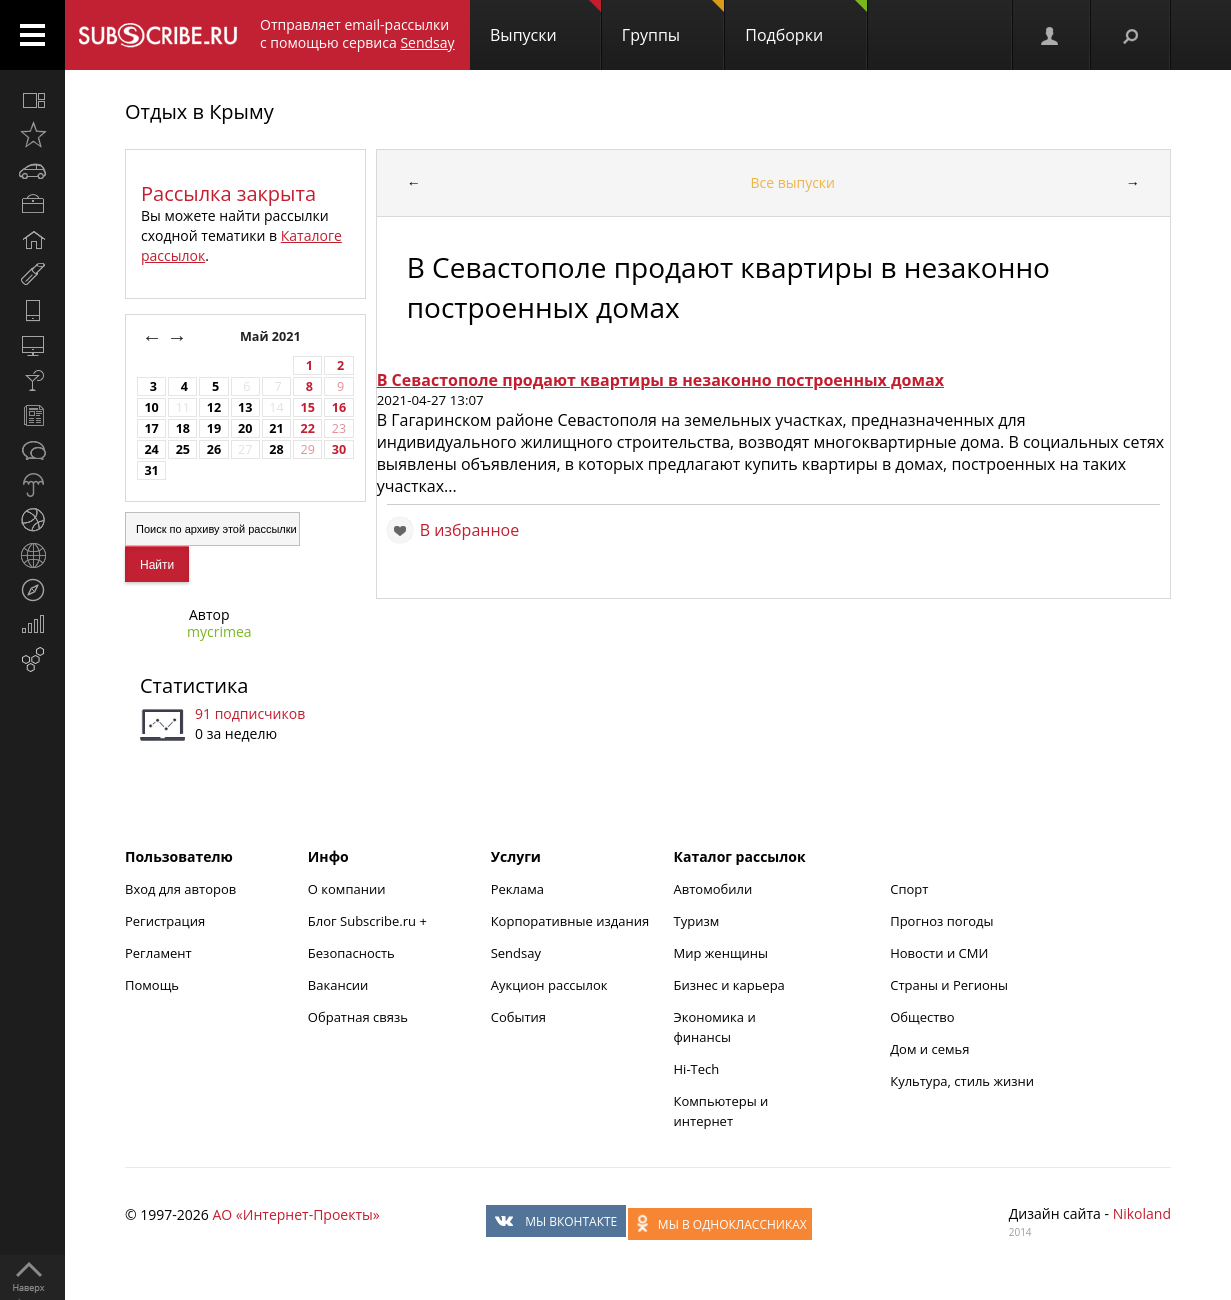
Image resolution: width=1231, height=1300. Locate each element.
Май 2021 (272, 336)
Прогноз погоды (941, 921)
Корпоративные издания (570, 921)
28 (276, 449)
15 (308, 407)
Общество (922, 1017)
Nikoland (1142, 1213)
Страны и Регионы (949, 985)
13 (245, 407)
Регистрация (165, 921)
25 (183, 449)
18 (183, 428)
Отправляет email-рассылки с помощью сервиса (357, 33)
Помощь (152, 985)
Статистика (194, 685)
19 (214, 428)
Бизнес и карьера (729, 985)
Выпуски (545, 23)
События (518, 1017)
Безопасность (351, 953)
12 (214, 407)
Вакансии (338, 985)
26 (214, 449)
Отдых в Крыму (199, 111)
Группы (673, 23)
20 (245, 428)
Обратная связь (358, 1017)
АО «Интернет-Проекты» (295, 1214)
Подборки (806, 23)
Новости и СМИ (939, 953)
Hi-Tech (697, 1069)
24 (151, 449)
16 (339, 407)
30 (339, 449)
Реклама (517, 889)
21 (276, 428)
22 (308, 428)
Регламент (158, 953)
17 (151, 428)
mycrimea (219, 631)
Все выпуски (792, 182)
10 (151, 407)
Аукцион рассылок (549, 985)
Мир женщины (721, 953)
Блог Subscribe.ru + (369, 921)
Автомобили (713, 889)
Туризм (697, 921)
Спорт (909, 889)
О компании (347, 889)
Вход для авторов (180, 889)
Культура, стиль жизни (962, 1081)
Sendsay (516, 953)
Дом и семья (929, 1049)
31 (151, 470)
